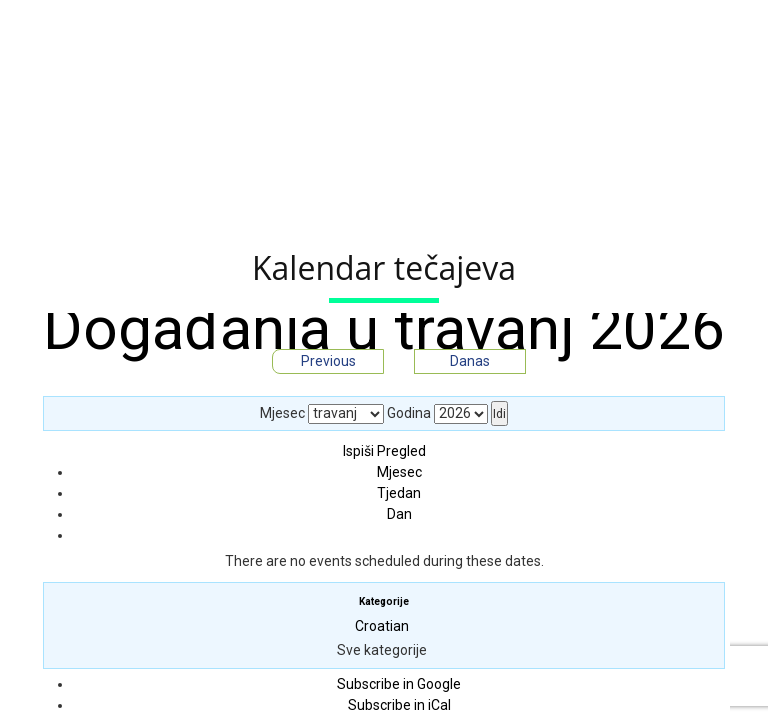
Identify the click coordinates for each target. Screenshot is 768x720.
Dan (399, 514)
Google (399, 684)
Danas (470, 361)
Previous (328, 361)
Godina (409, 413)
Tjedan (399, 493)
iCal (399, 705)
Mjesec (282, 413)
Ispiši (384, 451)
